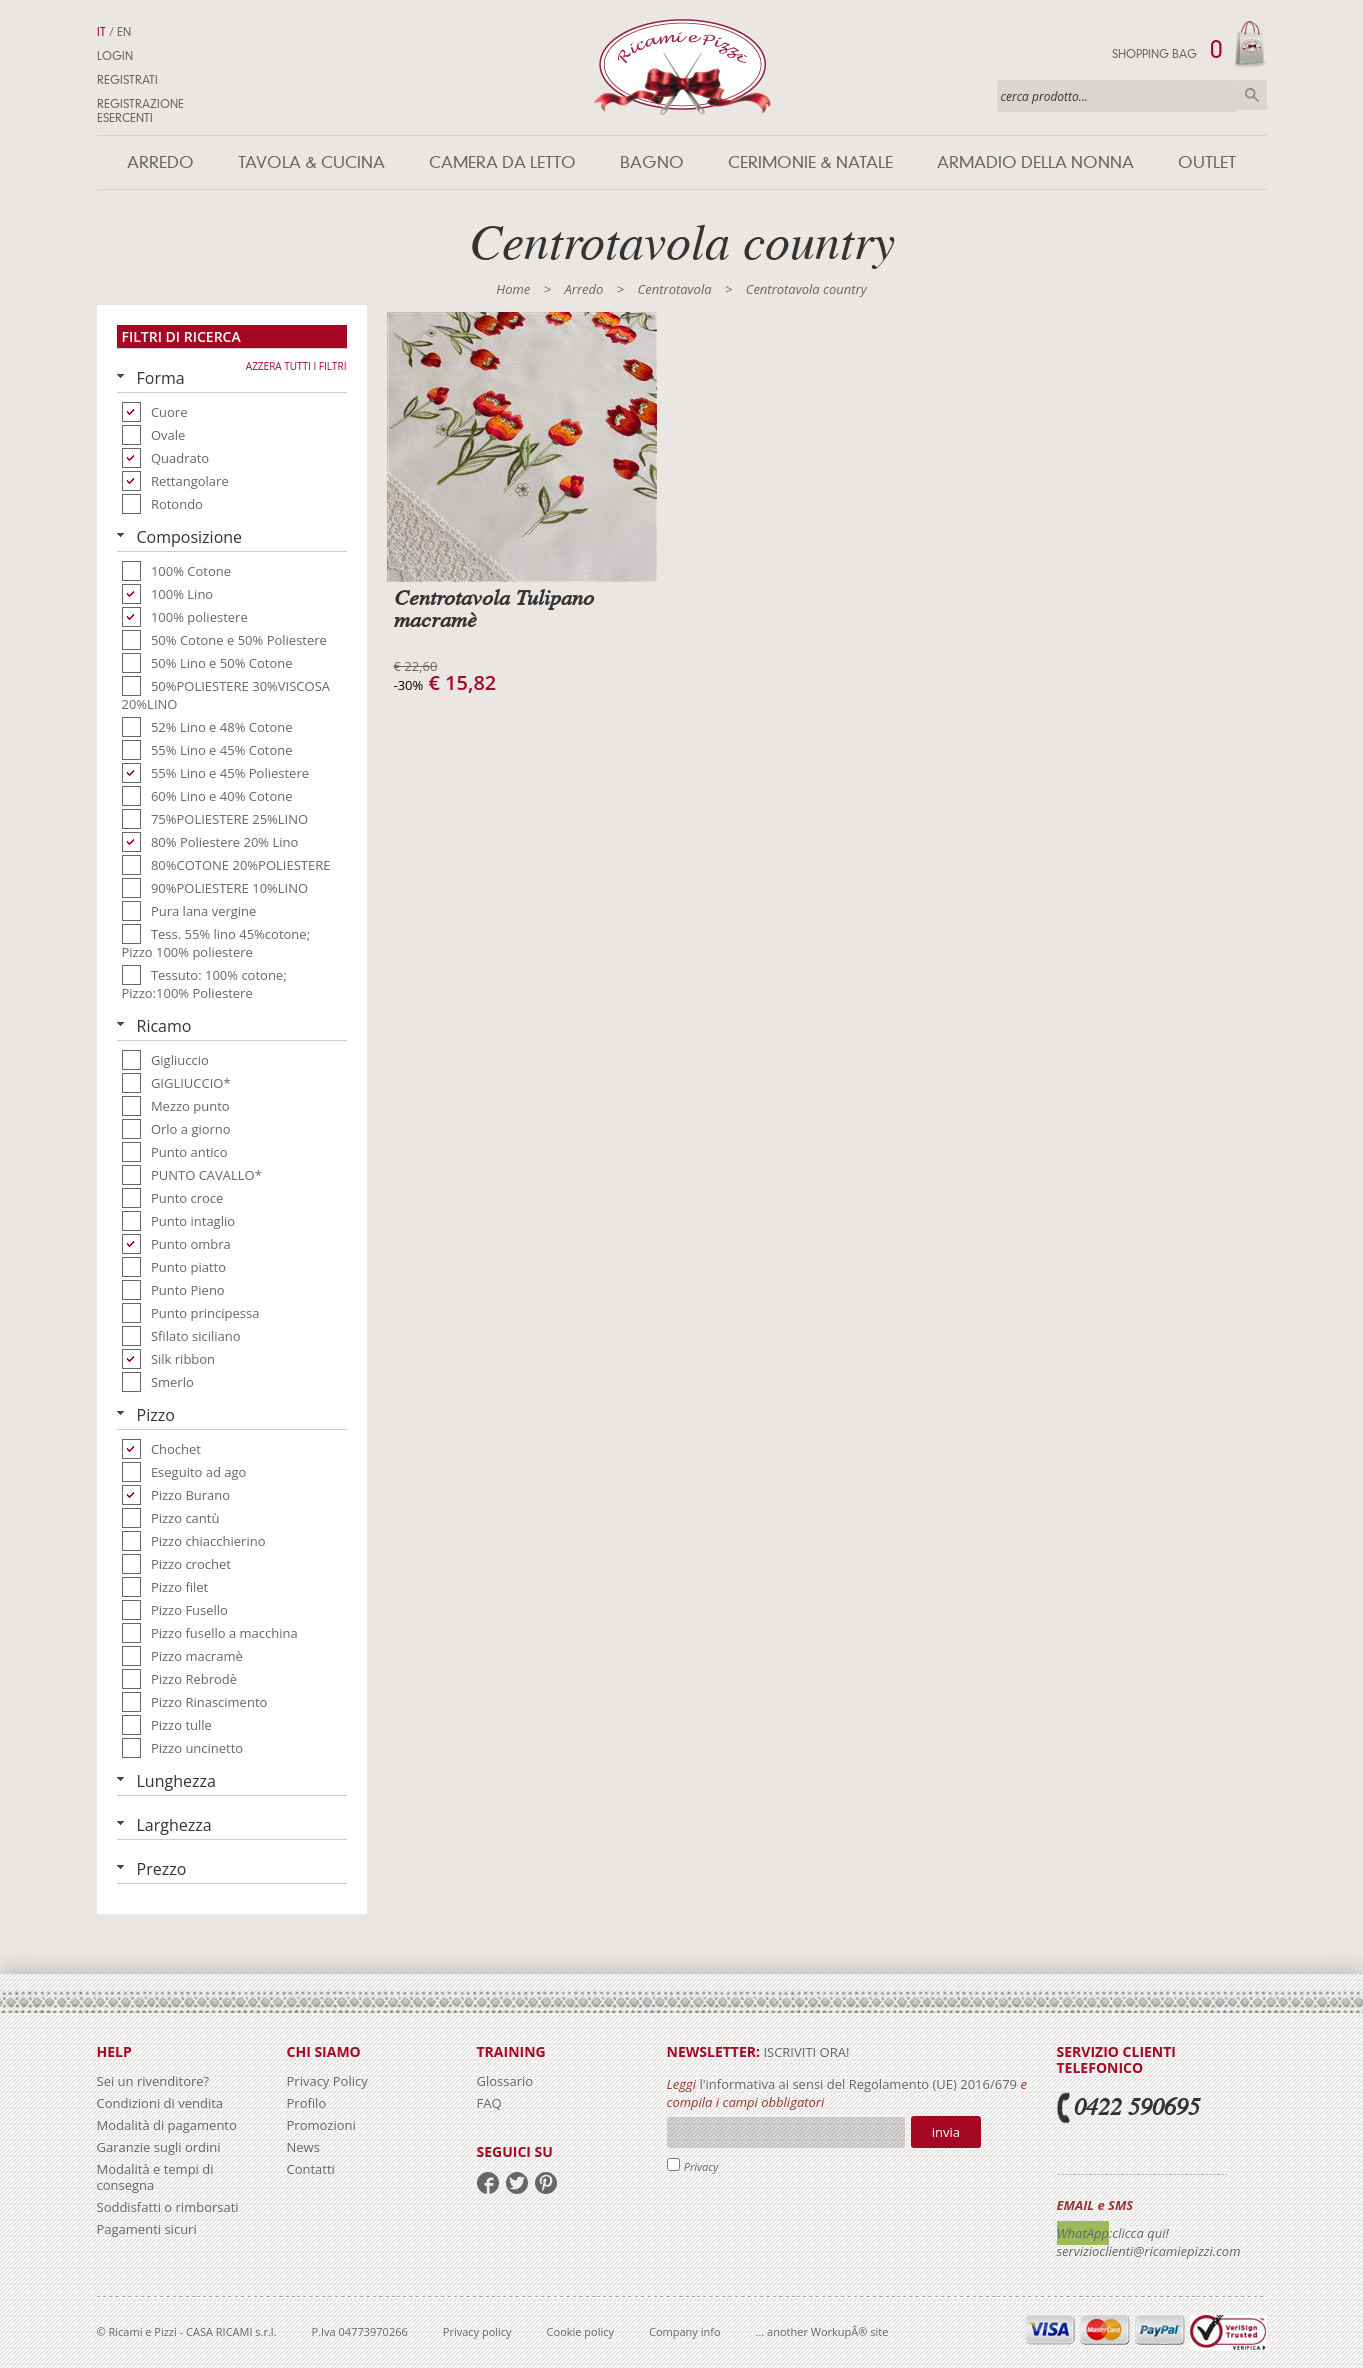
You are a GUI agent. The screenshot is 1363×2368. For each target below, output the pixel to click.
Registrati (127, 80)
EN (124, 32)
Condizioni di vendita (160, 2103)
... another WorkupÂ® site (822, 2331)
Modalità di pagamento (167, 2125)
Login (115, 56)
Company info (685, 2331)
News (303, 2147)
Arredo (160, 162)
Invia (946, 2132)
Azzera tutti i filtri (296, 366)
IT (101, 32)
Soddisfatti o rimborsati (168, 2207)
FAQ (489, 2103)
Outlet (1207, 162)
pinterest (546, 2183)
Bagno (652, 162)
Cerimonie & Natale (810, 162)
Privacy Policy (327, 2081)
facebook (488, 2183)
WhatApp (1083, 2233)
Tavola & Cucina (311, 162)
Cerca (1252, 95)
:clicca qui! (1139, 2233)
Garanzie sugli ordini (159, 2147)
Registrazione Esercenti (140, 111)
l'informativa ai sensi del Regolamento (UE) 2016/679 (858, 2084)
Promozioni (321, 2125)
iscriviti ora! (804, 2052)
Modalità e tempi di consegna (155, 2177)
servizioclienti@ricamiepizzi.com (1149, 2251)
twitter (517, 2183)
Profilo (307, 2103)
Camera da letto (502, 162)
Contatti (311, 2169)
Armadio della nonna (1035, 162)
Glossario (505, 2081)
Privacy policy (477, 2331)
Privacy (701, 2166)
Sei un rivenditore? (153, 2081)
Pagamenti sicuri (147, 2229)
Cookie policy (580, 2331)
